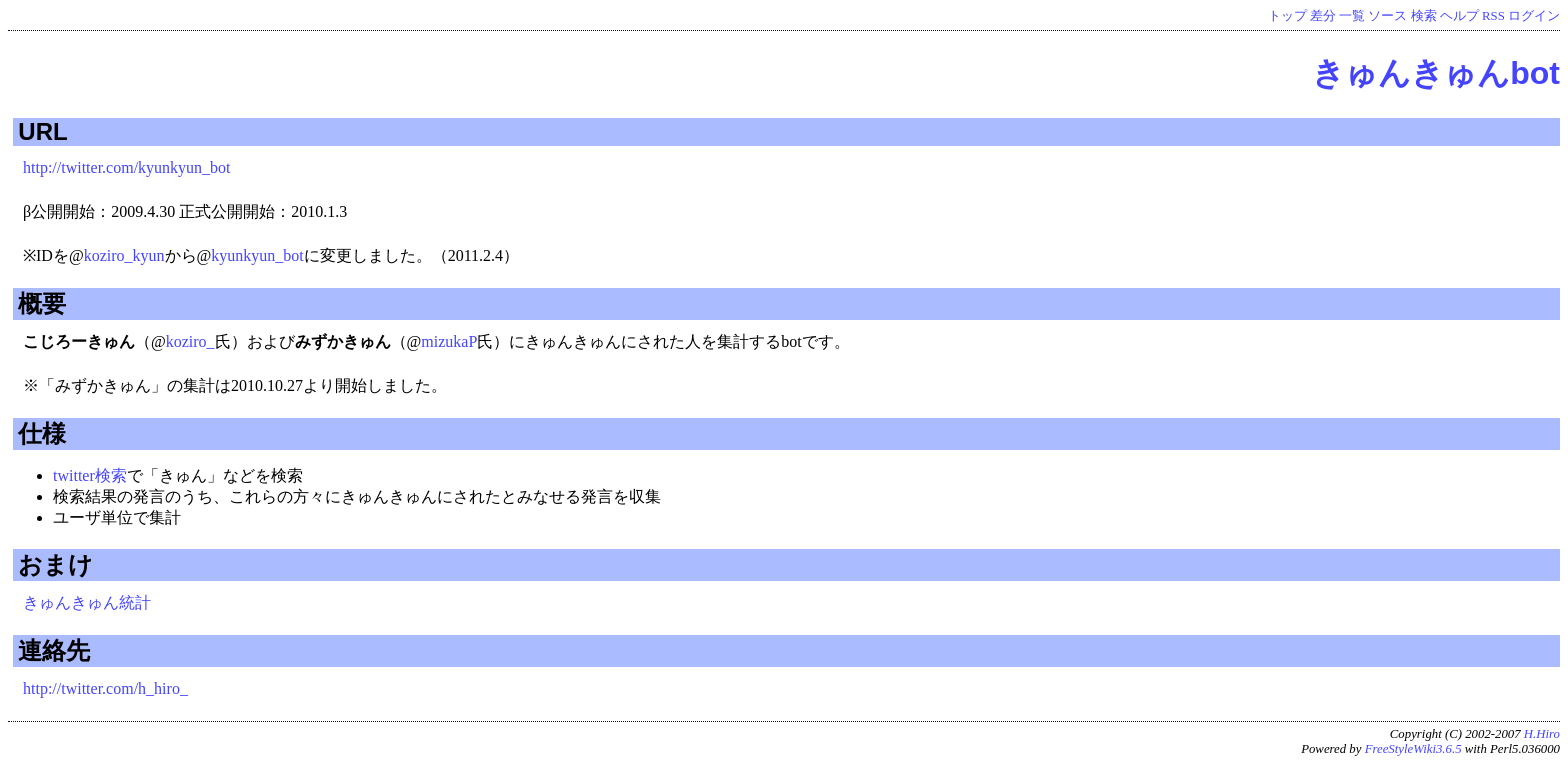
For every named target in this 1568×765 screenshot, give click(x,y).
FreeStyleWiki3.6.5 (1413, 749)
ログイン (1534, 16)
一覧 (1352, 16)
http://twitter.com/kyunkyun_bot (127, 167)
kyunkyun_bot (257, 255)
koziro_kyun (124, 255)
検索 (1424, 16)
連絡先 (54, 650)
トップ (1287, 16)
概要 (42, 303)
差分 (1323, 16)
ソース (1387, 16)
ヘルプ (1459, 16)
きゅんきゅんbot (1436, 73)
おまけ (55, 564)
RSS (1493, 16)
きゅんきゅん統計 (87, 602)
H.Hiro (1542, 734)
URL (42, 131)
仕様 (42, 433)
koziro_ (190, 341)
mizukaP (449, 341)
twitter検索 (90, 475)
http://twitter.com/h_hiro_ (105, 688)
